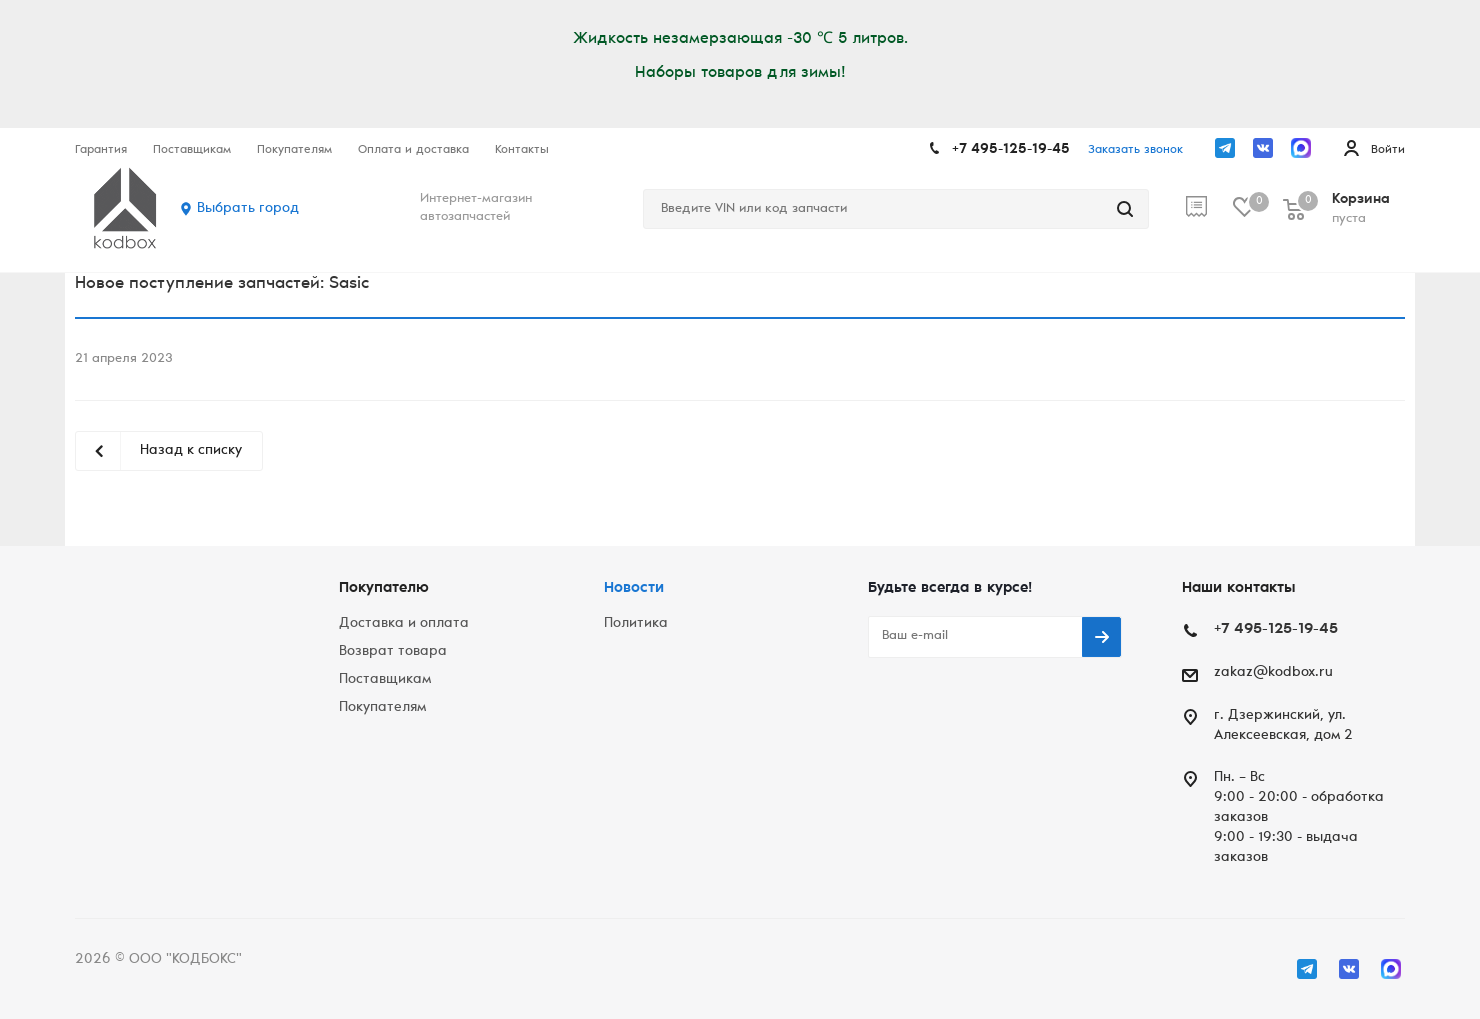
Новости (634, 588)
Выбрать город (248, 209)
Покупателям (382, 708)
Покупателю (384, 588)
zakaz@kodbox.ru (1273, 673)
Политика (636, 624)
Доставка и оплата (404, 624)
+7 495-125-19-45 (1011, 150)
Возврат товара (393, 652)
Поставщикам (385, 680)
